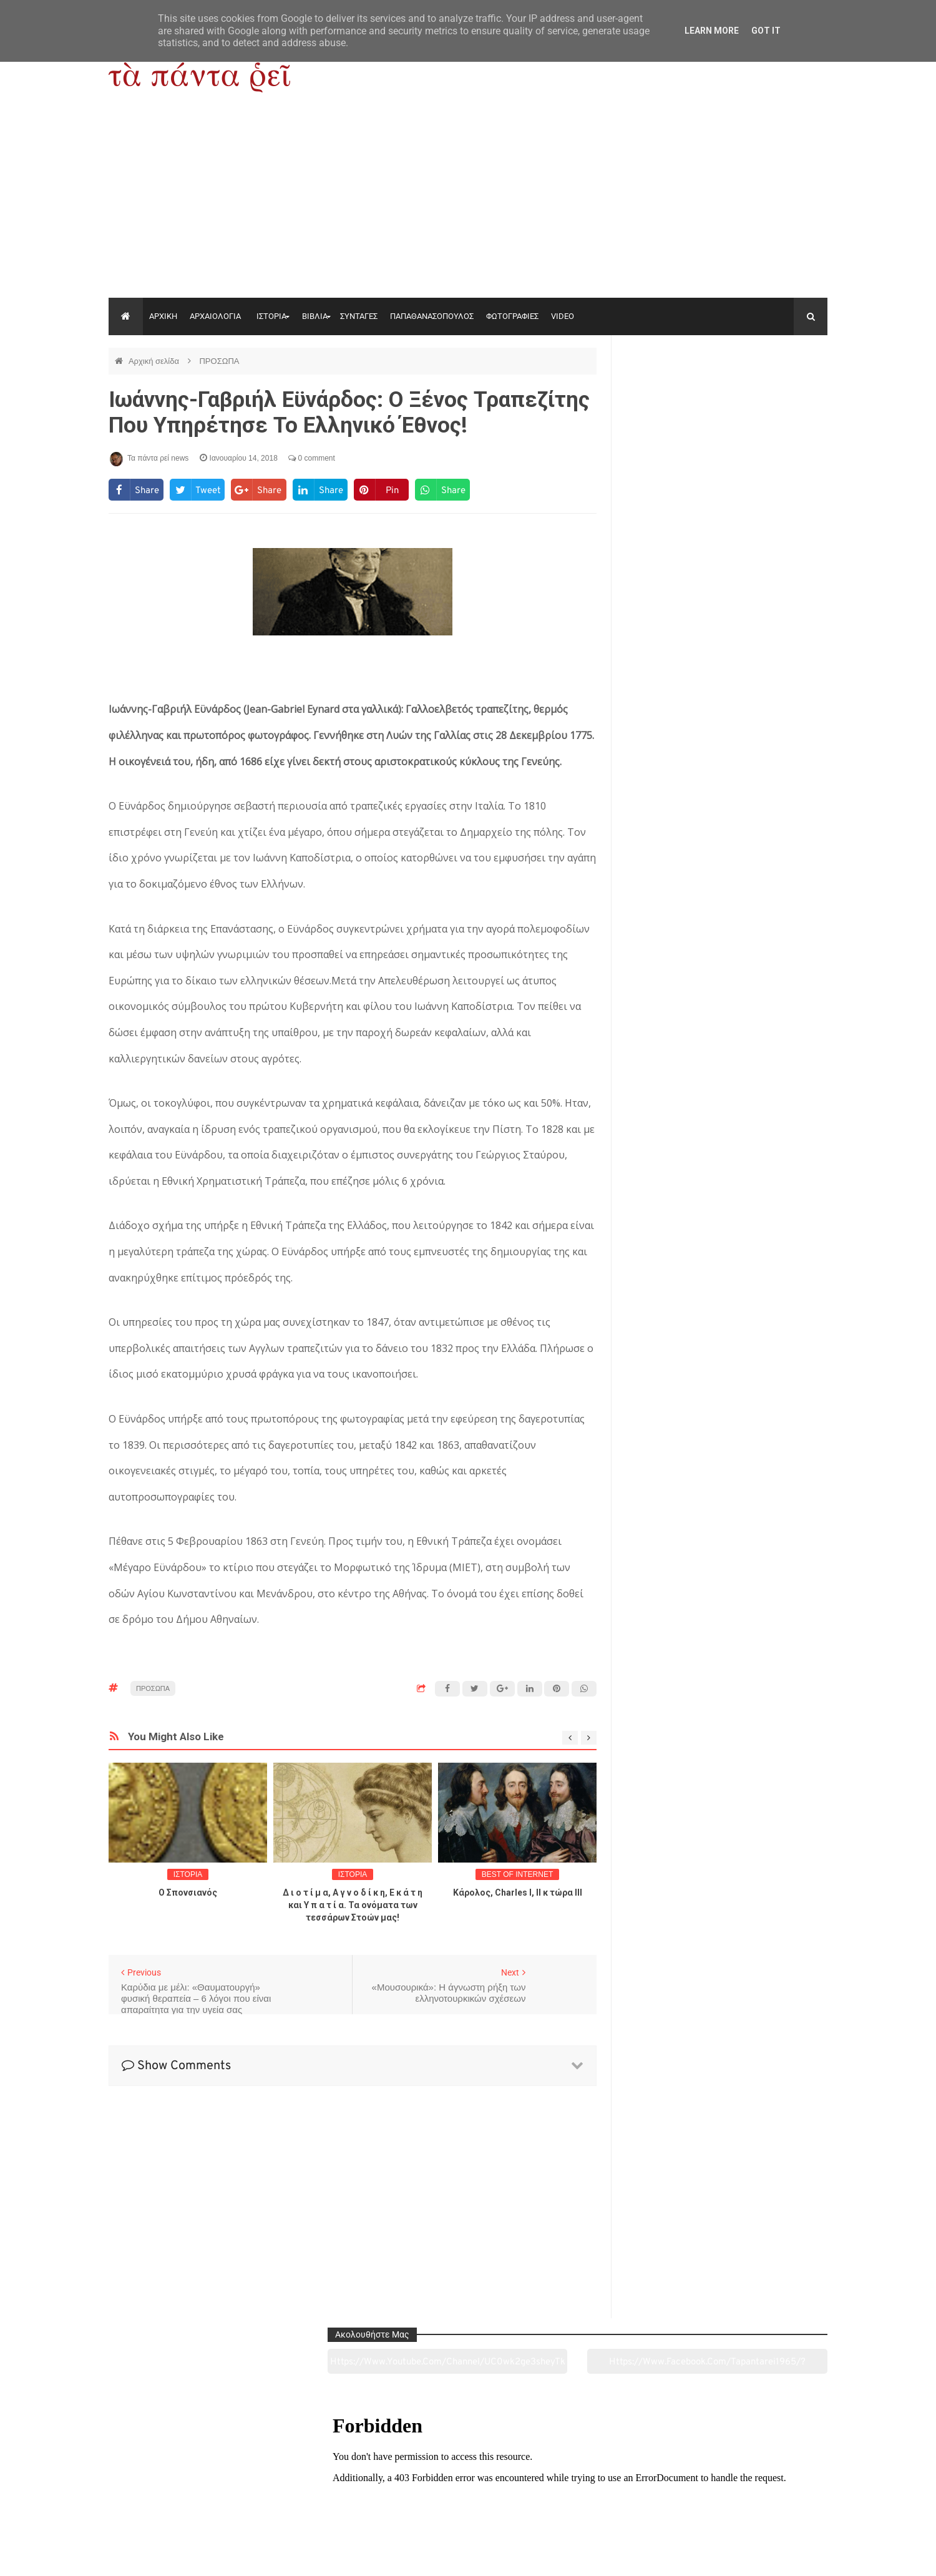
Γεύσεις (613, 2496)
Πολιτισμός (467, 2496)
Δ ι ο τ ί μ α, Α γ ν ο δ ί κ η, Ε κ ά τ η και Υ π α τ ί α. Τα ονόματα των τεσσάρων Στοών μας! (352, 1905)
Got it (766, 31)
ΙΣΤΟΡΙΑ (271, 316)
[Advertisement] (468, 204)
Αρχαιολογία (177, 2496)
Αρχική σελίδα (155, 361)
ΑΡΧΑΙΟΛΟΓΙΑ (215, 316)
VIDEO (562, 316)
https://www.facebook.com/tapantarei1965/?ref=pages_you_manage (778, 392)
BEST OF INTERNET (517, 1874)
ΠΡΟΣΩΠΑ (219, 361)
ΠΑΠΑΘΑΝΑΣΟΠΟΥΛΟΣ (432, 316)
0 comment (311, 458)
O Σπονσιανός (187, 1893)
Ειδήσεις (758, 2496)
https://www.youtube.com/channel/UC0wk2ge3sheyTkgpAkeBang (674, 392)
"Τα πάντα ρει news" (233, 2557)
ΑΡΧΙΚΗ (163, 316)
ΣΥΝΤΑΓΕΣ (359, 316)
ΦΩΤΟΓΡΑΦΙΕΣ (512, 316)
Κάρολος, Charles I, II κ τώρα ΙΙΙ (517, 1893)
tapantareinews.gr (792, 2557)
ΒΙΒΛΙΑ (315, 316)
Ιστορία (322, 2496)
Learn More (712, 31)
